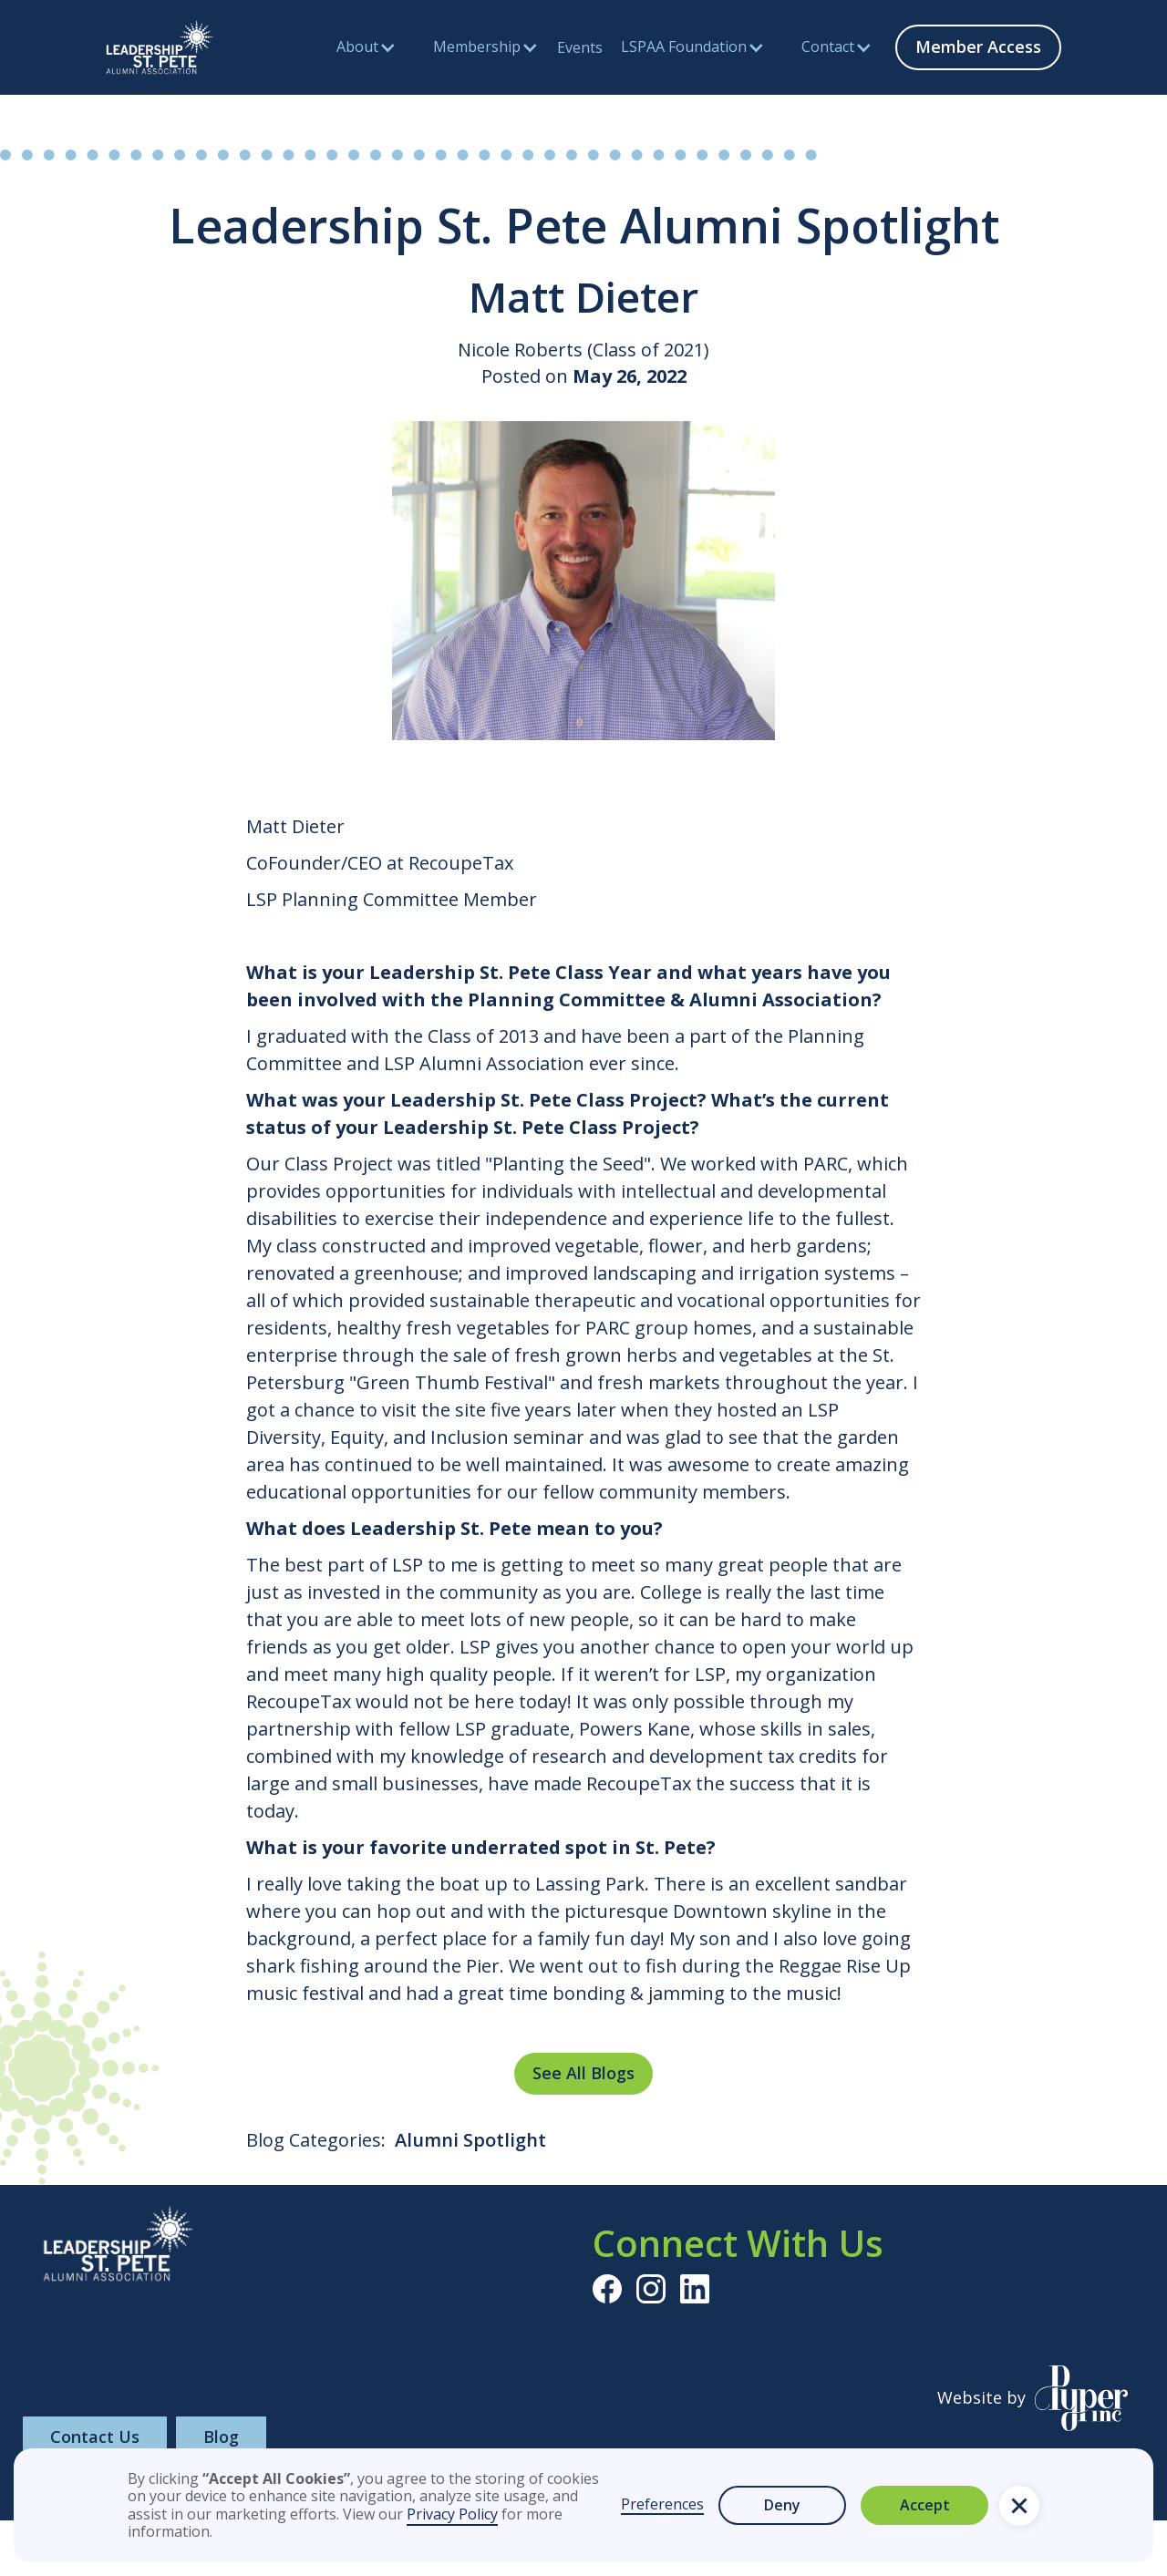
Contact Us (94, 2436)
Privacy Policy (452, 2514)
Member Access (978, 46)
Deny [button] (782, 2505)
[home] (159, 47)
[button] (1019, 2506)
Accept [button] (925, 2505)
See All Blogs (583, 2073)
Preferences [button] (662, 2505)
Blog (221, 2436)
